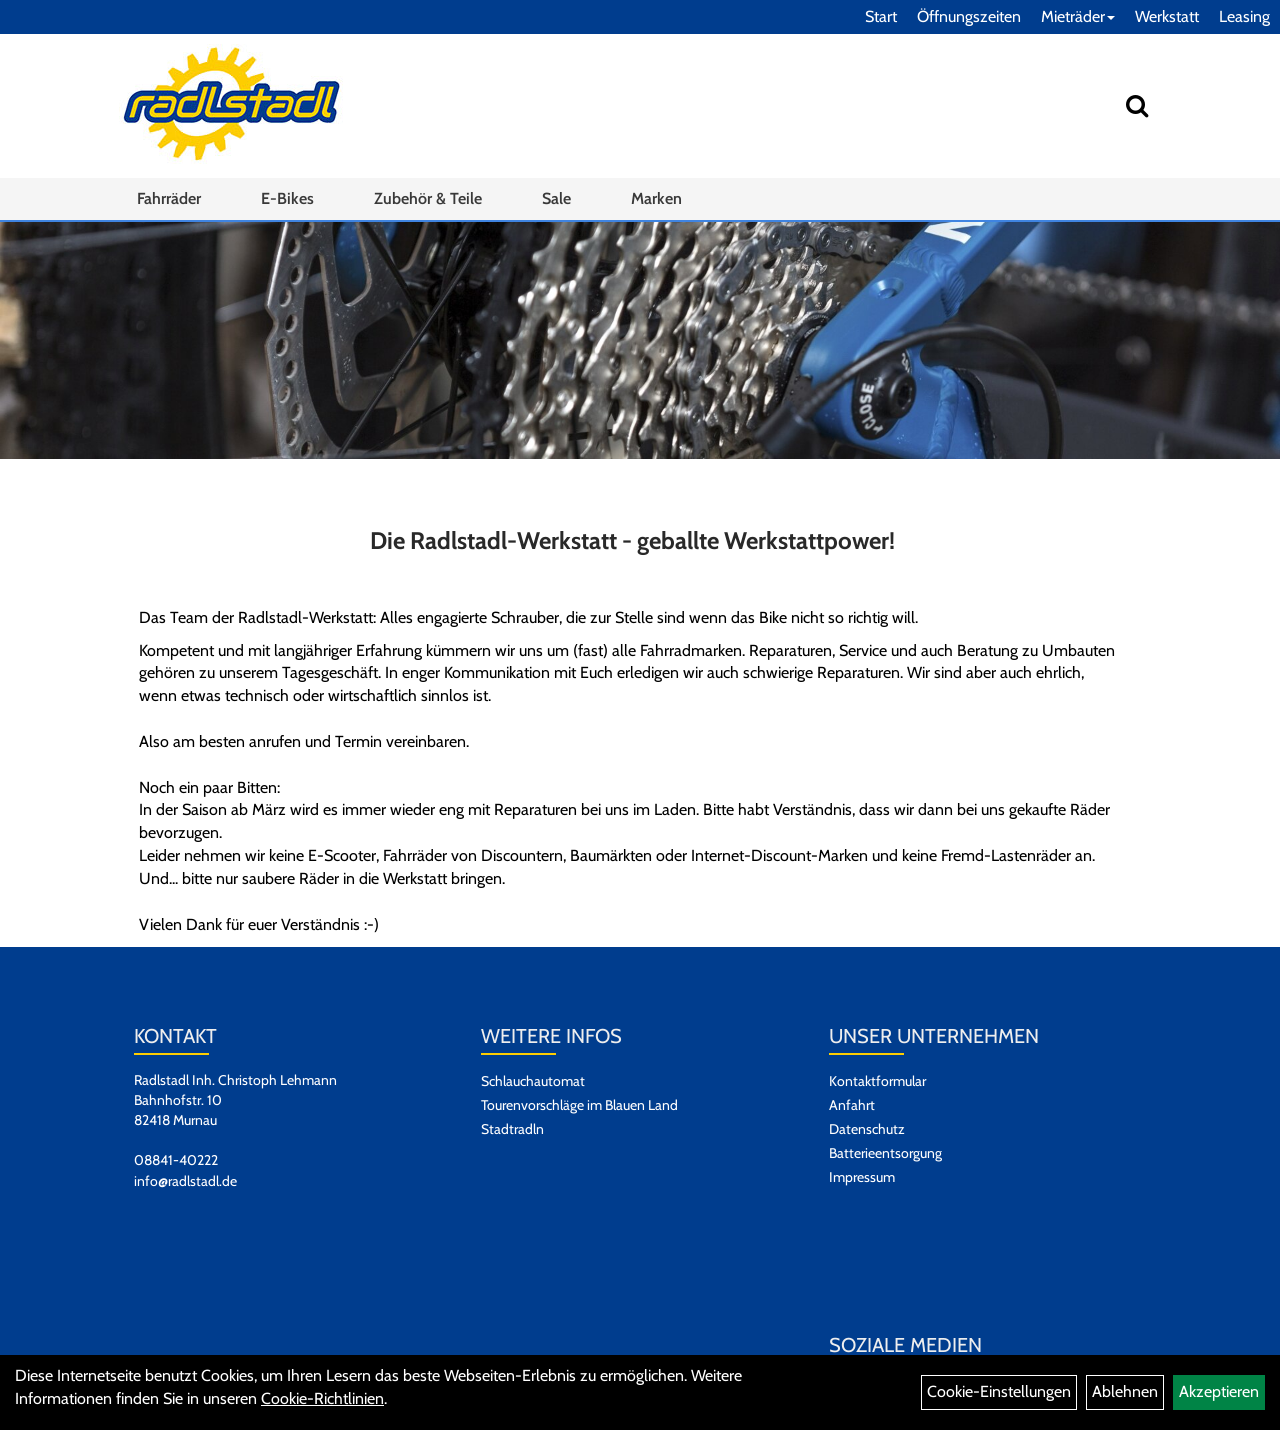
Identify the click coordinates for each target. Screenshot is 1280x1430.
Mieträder (1078, 16)
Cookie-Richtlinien (322, 1398)
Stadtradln (512, 1129)
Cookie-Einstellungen (999, 1391)
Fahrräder (169, 198)
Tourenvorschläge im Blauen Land (579, 1105)
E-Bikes (287, 198)
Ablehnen (1125, 1391)
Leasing (1244, 16)
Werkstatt (1167, 16)
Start (881, 16)
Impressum (862, 1177)
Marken (656, 198)
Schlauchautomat (533, 1081)
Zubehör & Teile (428, 198)
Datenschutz (867, 1129)
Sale (556, 198)
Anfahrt (852, 1105)
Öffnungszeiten (969, 16)
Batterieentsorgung (885, 1153)
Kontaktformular (877, 1081)
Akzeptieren (1219, 1391)
